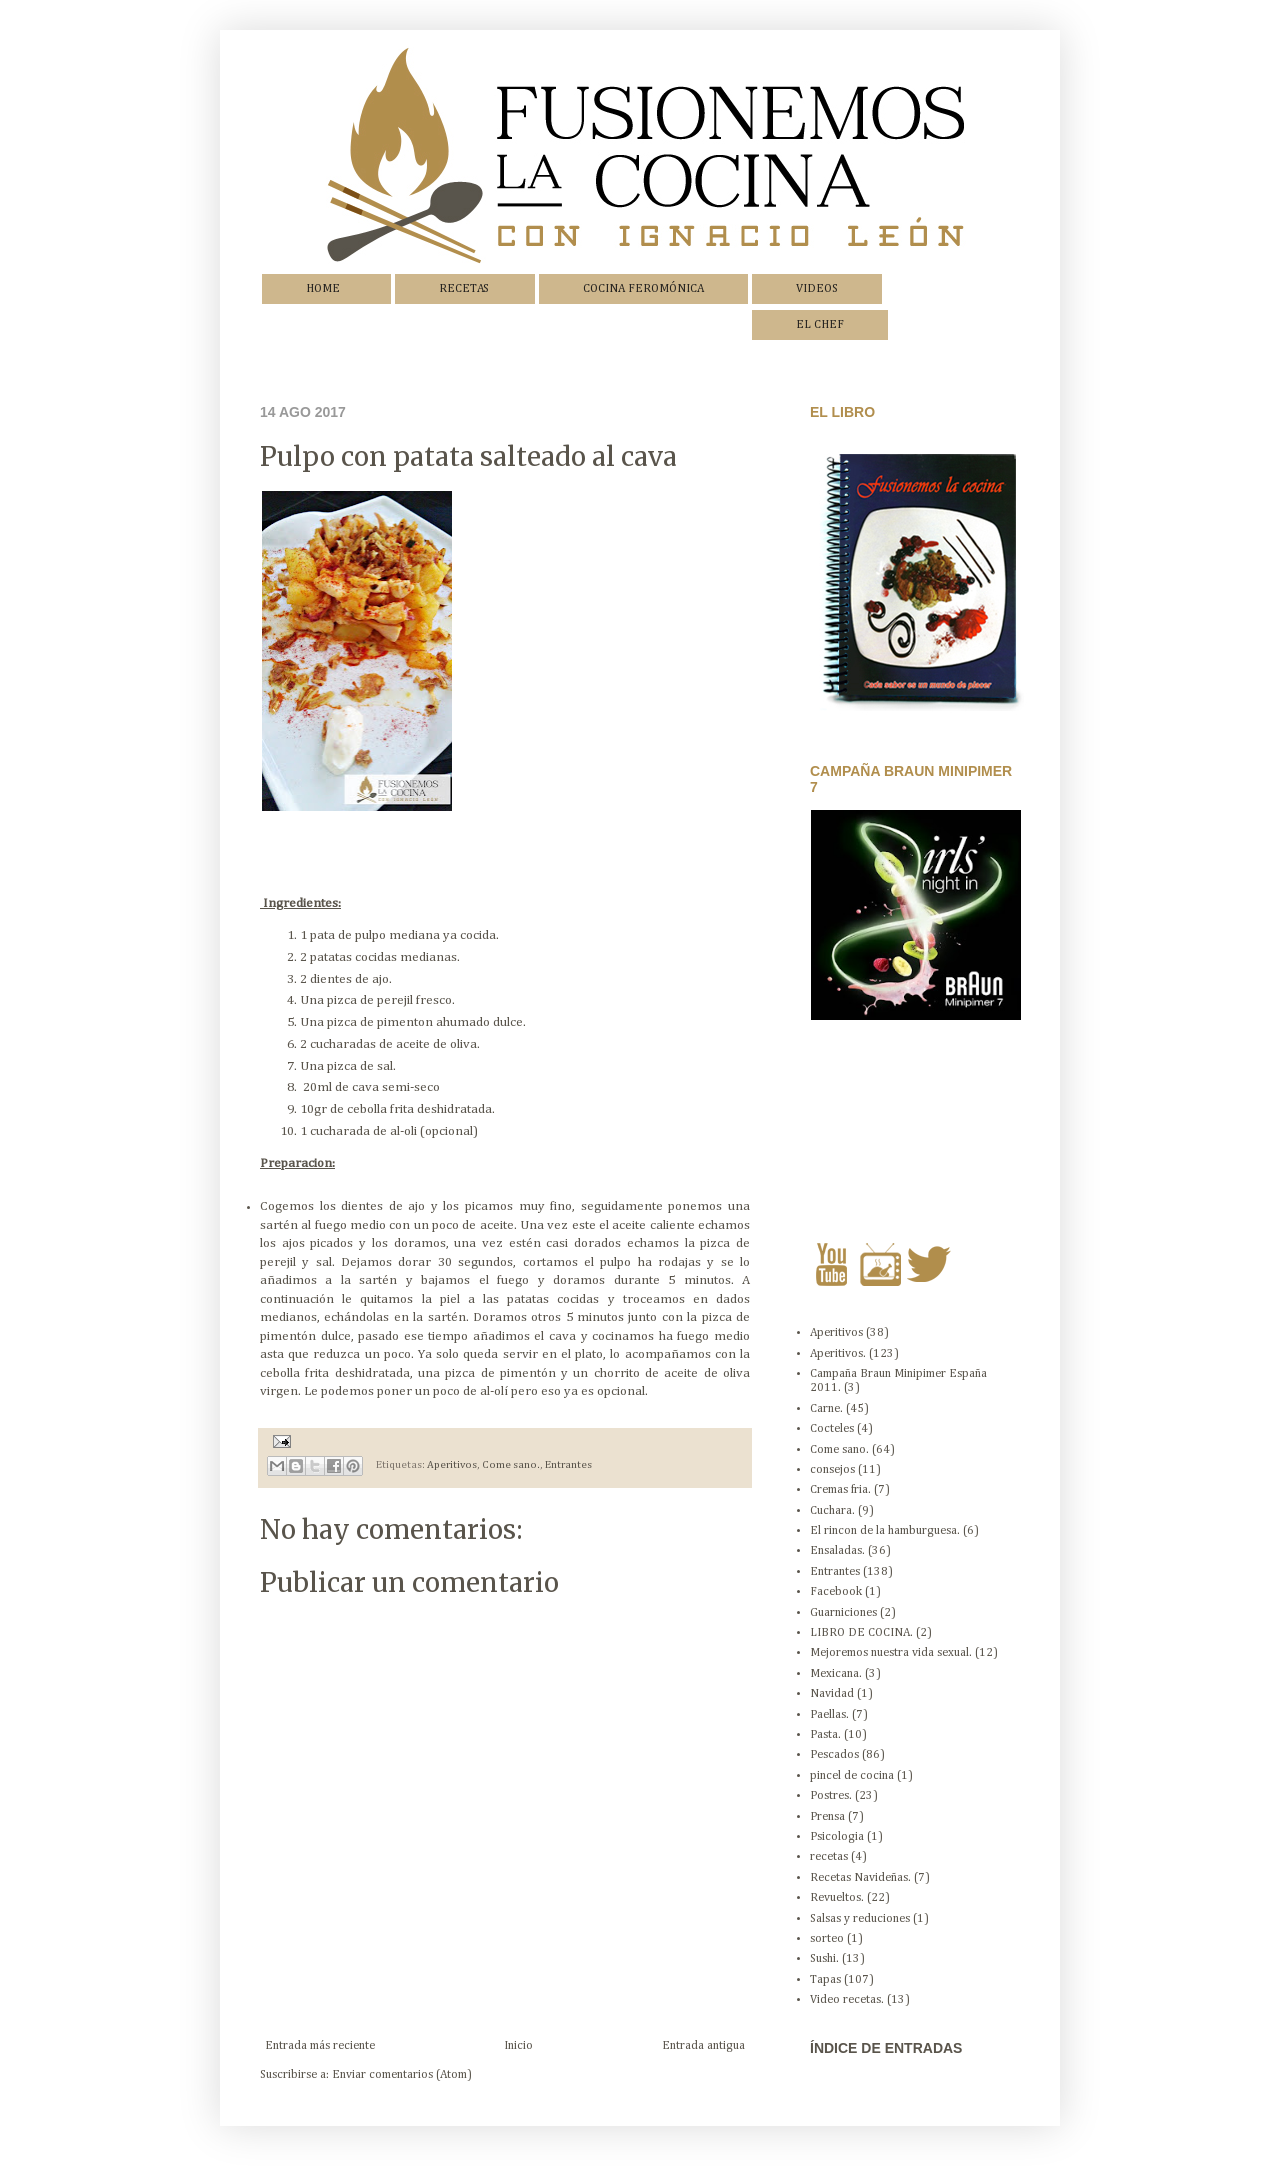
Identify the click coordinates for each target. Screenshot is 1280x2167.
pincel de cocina (852, 1776)
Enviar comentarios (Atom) (402, 2075)
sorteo (827, 1939)
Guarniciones (843, 1613)
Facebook (836, 1592)
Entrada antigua (703, 2046)
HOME (323, 289)
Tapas (825, 1980)
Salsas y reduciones (860, 1919)
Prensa (827, 1817)
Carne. (826, 1409)
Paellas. (829, 1715)
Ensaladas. (837, 1551)
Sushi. (824, 1959)
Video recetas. (847, 2000)
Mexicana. (836, 1674)
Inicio (518, 2046)
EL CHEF (820, 325)
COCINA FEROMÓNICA (643, 289)
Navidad (832, 1694)
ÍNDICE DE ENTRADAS (886, 2048)
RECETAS (464, 289)
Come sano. (511, 1466)
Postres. (831, 1796)
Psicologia (837, 1837)
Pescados (834, 1755)
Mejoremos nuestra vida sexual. (891, 1653)
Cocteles (832, 1429)
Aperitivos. (838, 1354)
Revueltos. (837, 1898)
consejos (832, 1470)
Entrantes (568, 1466)
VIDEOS (817, 289)
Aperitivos (452, 1466)
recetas (829, 1857)
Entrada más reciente (320, 2046)
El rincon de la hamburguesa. (885, 1531)
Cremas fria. (840, 1490)
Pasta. (825, 1735)
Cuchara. (832, 1511)
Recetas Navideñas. (860, 1878)
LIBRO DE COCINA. (861, 1633)
